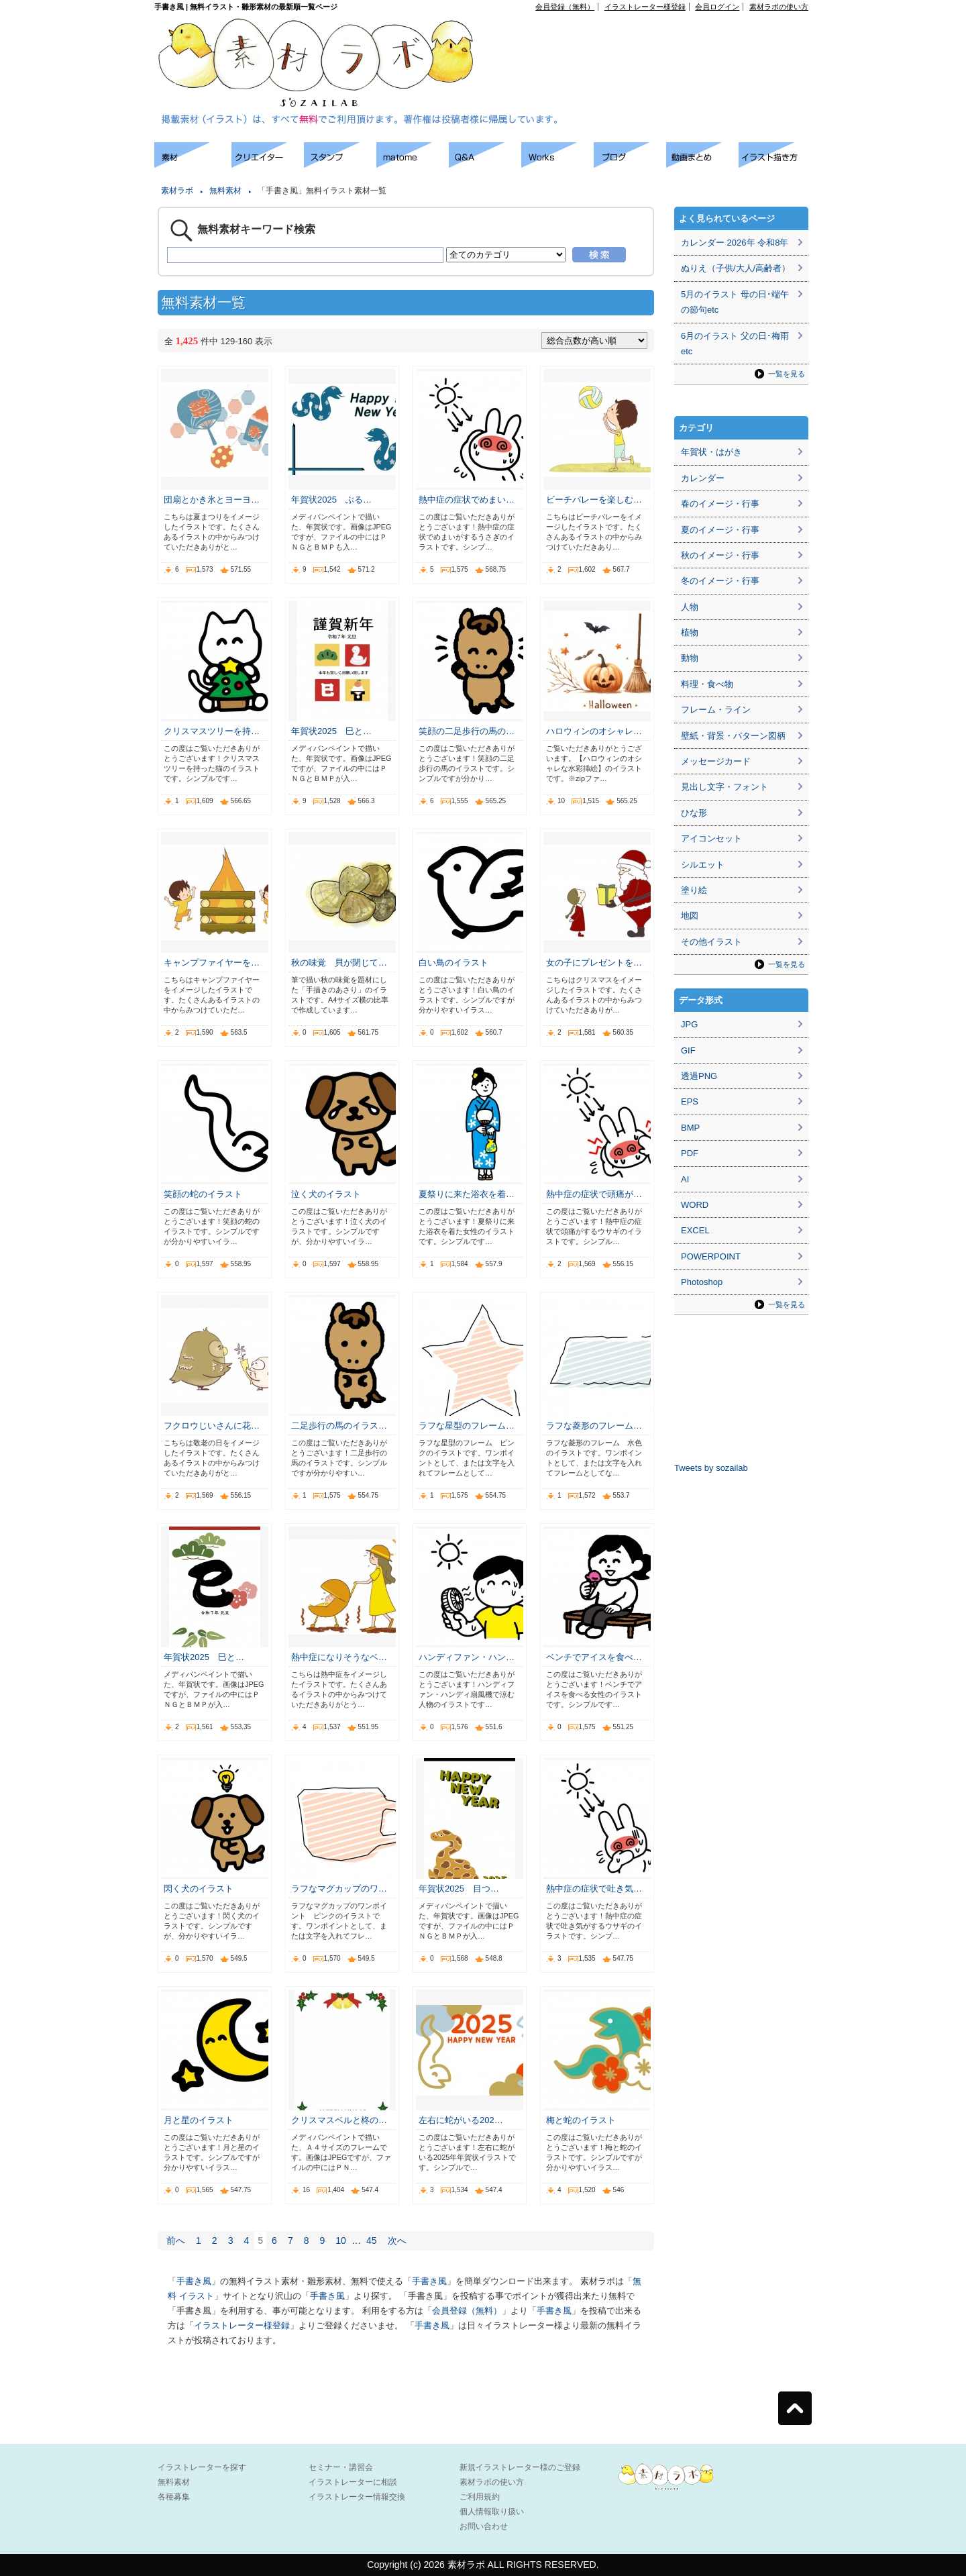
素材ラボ (177, 190)
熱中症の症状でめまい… (467, 500)
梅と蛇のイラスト (581, 2120)
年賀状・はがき (711, 452)
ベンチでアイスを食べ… (594, 1657)
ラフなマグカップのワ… (339, 1889)
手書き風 (193, 2281)
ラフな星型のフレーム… (467, 1426)
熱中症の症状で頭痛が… (594, 1194)
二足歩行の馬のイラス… (339, 1426)
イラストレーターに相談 (353, 2482)
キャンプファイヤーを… (212, 963)
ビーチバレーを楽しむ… (594, 500)
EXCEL (695, 1230)
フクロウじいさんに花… (212, 1426)
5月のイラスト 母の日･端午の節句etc (735, 302)
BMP (690, 1128)
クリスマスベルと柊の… (339, 2120)
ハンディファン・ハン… (467, 1657)
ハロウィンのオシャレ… (594, 731)
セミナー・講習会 (341, 2467)
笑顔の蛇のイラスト (203, 1194)
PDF (689, 1153)
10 (340, 2240)
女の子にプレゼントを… (594, 963)
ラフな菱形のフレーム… (594, 1426)
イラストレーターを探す (202, 2467)
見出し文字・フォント (724, 787)
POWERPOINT (711, 1256)
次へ (397, 2240)
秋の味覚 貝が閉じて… (339, 963)
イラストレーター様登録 (645, 7)
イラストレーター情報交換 (357, 2497)
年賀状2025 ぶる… (331, 500)
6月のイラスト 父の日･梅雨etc (735, 343)
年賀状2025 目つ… (459, 1889)
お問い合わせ (484, 2526)
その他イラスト (711, 942)
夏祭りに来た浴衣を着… (467, 1194)
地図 (689, 916)
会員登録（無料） (564, 7)
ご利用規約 (480, 2497)
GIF (688, 1050)
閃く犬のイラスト (198, 1889)
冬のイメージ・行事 (720, 581)
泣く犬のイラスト (326, 1194)
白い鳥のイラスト (453, 963)
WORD (694, 1205)
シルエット (702, 865)
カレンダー (702, 478)
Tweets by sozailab (711, 1468)
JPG (689, 1024)
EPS (689, 1101)
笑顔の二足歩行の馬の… (467, 731)
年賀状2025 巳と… (331, 731)
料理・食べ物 (707, 684)
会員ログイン (717, 7)
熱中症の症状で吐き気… (594, 1889)
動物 (689, 658)
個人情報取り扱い (492, 2511)
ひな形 (694, 813)
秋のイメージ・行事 (720, 555)
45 (371, 2240)
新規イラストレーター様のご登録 (520, 2467)
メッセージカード (716, 761)
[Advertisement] (655, 41)
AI (685, 1179)
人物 (689, 607)
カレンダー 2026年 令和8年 (734, 243)
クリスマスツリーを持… (212, 731)
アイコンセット (711, 838)
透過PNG (699, 1076)
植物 (689, 632)
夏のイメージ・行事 (720, 530)
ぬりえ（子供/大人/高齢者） (735, 268)
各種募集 (174, 2497)
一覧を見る (786, 374)
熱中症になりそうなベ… (339, 1657)
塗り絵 (694, 890)
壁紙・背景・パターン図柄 (733, 736)
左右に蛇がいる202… (461, 2120)
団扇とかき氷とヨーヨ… (212, 500)
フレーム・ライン (716, 710)
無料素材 (225, 190)
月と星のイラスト (198, 2120)
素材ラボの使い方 (778, 7)
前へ (175, 2240)
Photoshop (701, 1282)
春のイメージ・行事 (720, 504)
